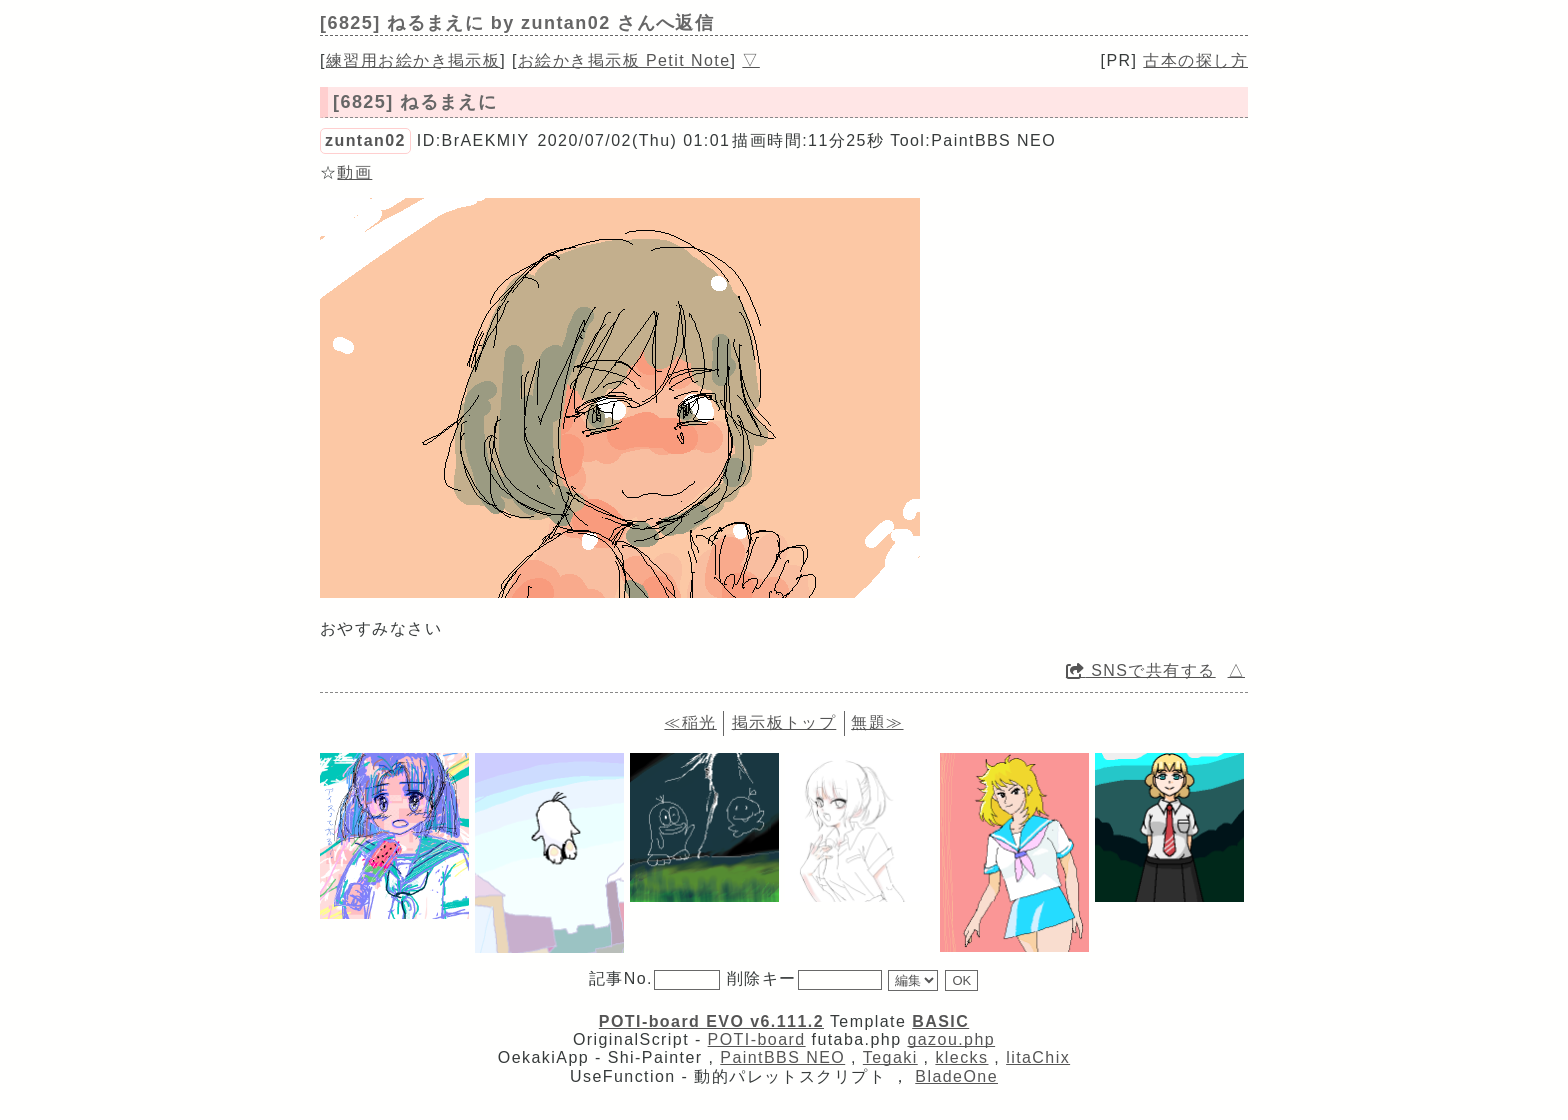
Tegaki (890, 1057)
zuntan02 (365, 140)
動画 (354, 172)
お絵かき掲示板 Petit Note (624, 60)
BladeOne (956, 1076)
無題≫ (877, 722)
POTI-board (757, 1039)
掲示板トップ (784, 722)
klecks (961, 1057)
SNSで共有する (1141, 670)
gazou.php (951, 1039)
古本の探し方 (1195, 60)
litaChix (1038, 1057)
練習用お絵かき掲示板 (413, 60)
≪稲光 (690, 722)
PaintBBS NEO (782, 1057)
